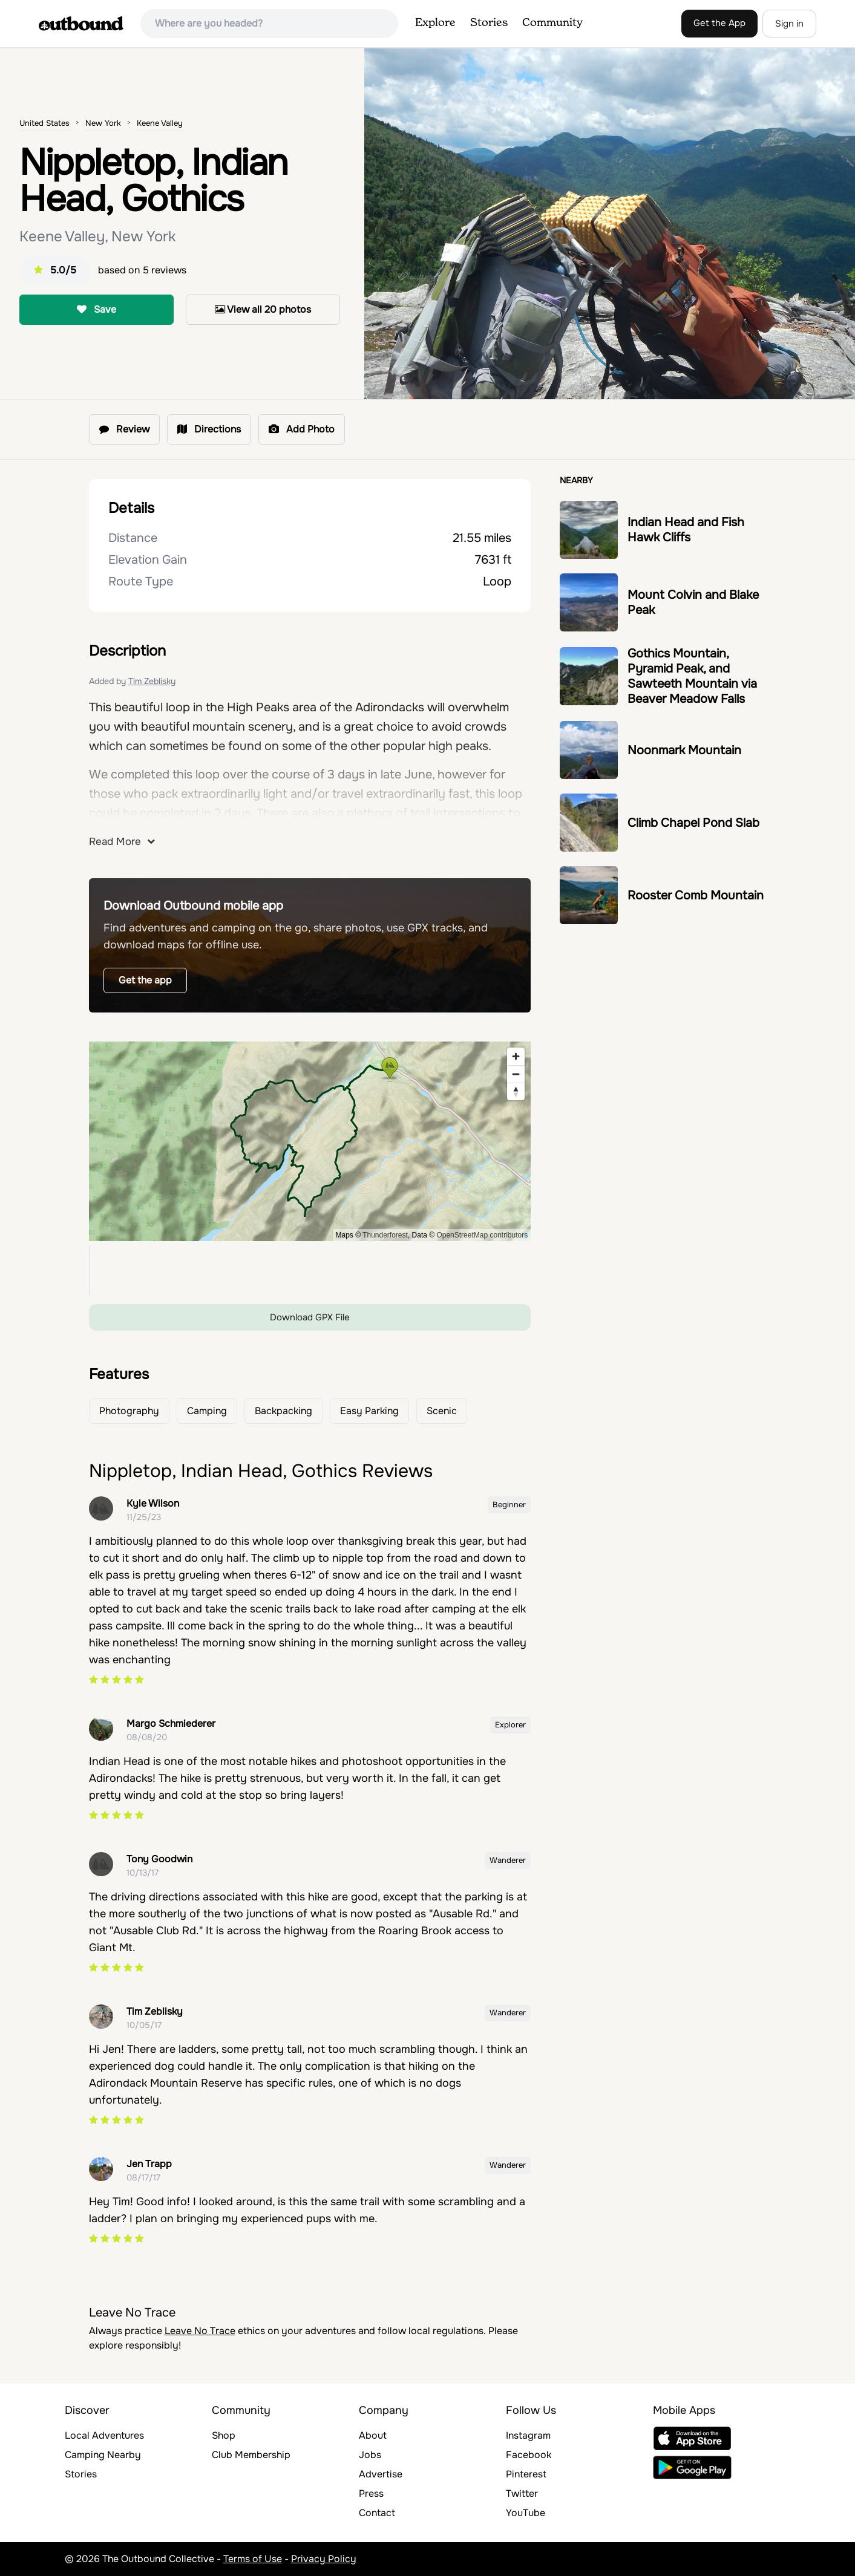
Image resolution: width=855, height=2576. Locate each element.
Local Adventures (104, 2435)
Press (371, 2493)
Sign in (789, 24)
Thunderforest (385, 1235)
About (373, 2435)
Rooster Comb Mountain (695, 895)
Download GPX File (310, 1317)
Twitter (522, 2493)
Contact (377, 2512)
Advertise (380, 2474)
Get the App (719, 23)
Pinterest (526, 2474)
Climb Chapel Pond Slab (693, 822)
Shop (223, 2435)
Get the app (145, 980)
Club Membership (251, 2454)
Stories (489, 23)
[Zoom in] (516, 1056)
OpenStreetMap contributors (482, 1235)
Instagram (528, 2435)
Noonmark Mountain (684, 750)
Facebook (528, 2454)
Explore (435, 23)
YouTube (525, 2512)
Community (552, 23)
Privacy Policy (323, 2558)
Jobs (370, 2454)
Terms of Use (252, 2558)
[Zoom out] (516, 1074)
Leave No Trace (200, 2330)
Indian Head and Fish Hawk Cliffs (685, 530)
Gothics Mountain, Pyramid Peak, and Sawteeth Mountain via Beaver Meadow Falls (692, 676)
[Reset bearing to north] (516, 1091)
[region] (310, 1141)
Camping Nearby (103, 2454)
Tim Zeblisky (151, 681)
